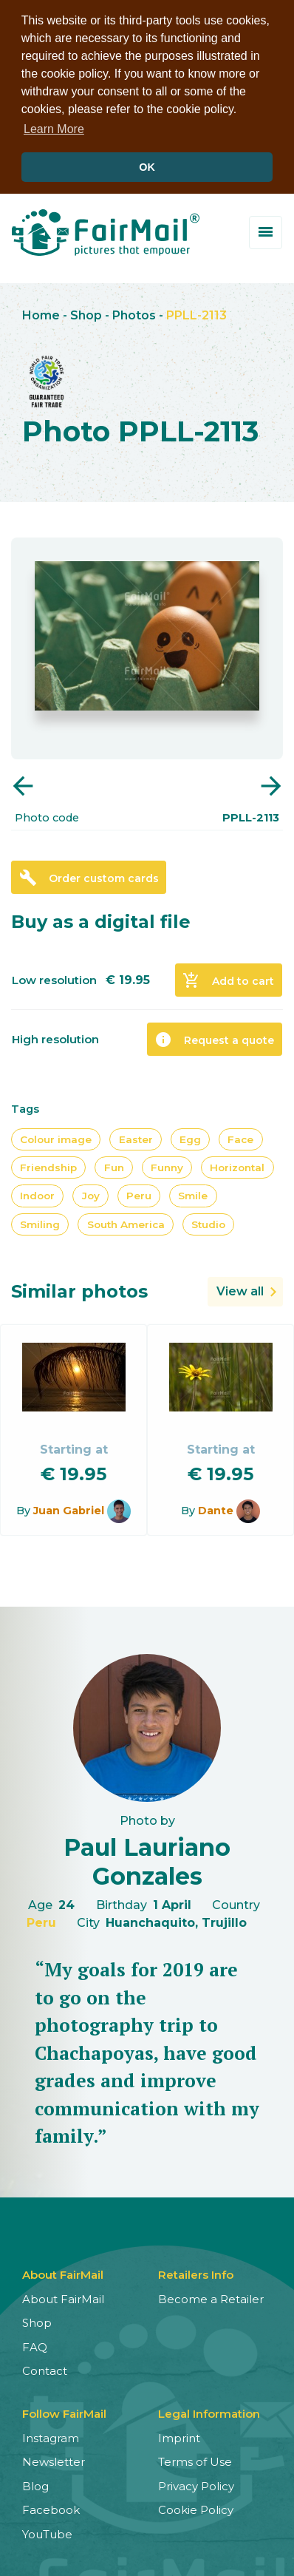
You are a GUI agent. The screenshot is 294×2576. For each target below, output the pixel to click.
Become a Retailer (211, 2296)
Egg (190, 1136)
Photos (134, 312)
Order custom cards (89, 875)
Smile (193, 1193)
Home (41, 312)
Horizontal (237, 1164)
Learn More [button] (54, 129)
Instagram (50, 2435)
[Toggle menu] (265, 229)
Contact (44, 2368)
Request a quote (214, 1036)
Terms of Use (195, 2459)
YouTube (47, 2531)
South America (126, 1221)
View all (240, 1288)
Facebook (51, 2507)
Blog (35, 2483)
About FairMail (63, 2296)
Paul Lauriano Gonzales (147, 1858)
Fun (114, 1164)
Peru (138, 1193)
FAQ (34, 2344)
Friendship (48, 1164)
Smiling (40, 1221)
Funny (167, 1164)
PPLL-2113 (196, 312)
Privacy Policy (196, 2483)
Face (240, 1136)
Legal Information (209, 2411)
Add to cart (228, 977)
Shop (86, 312)
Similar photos (79, 1288)
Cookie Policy (195, 2507)
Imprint (179, 2435)
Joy (91, 1193)
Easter (136, 1136)
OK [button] (147, 167)
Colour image (56, 1136)
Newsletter (53, 2459)
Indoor (37, 1193)
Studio (208, 1221)
